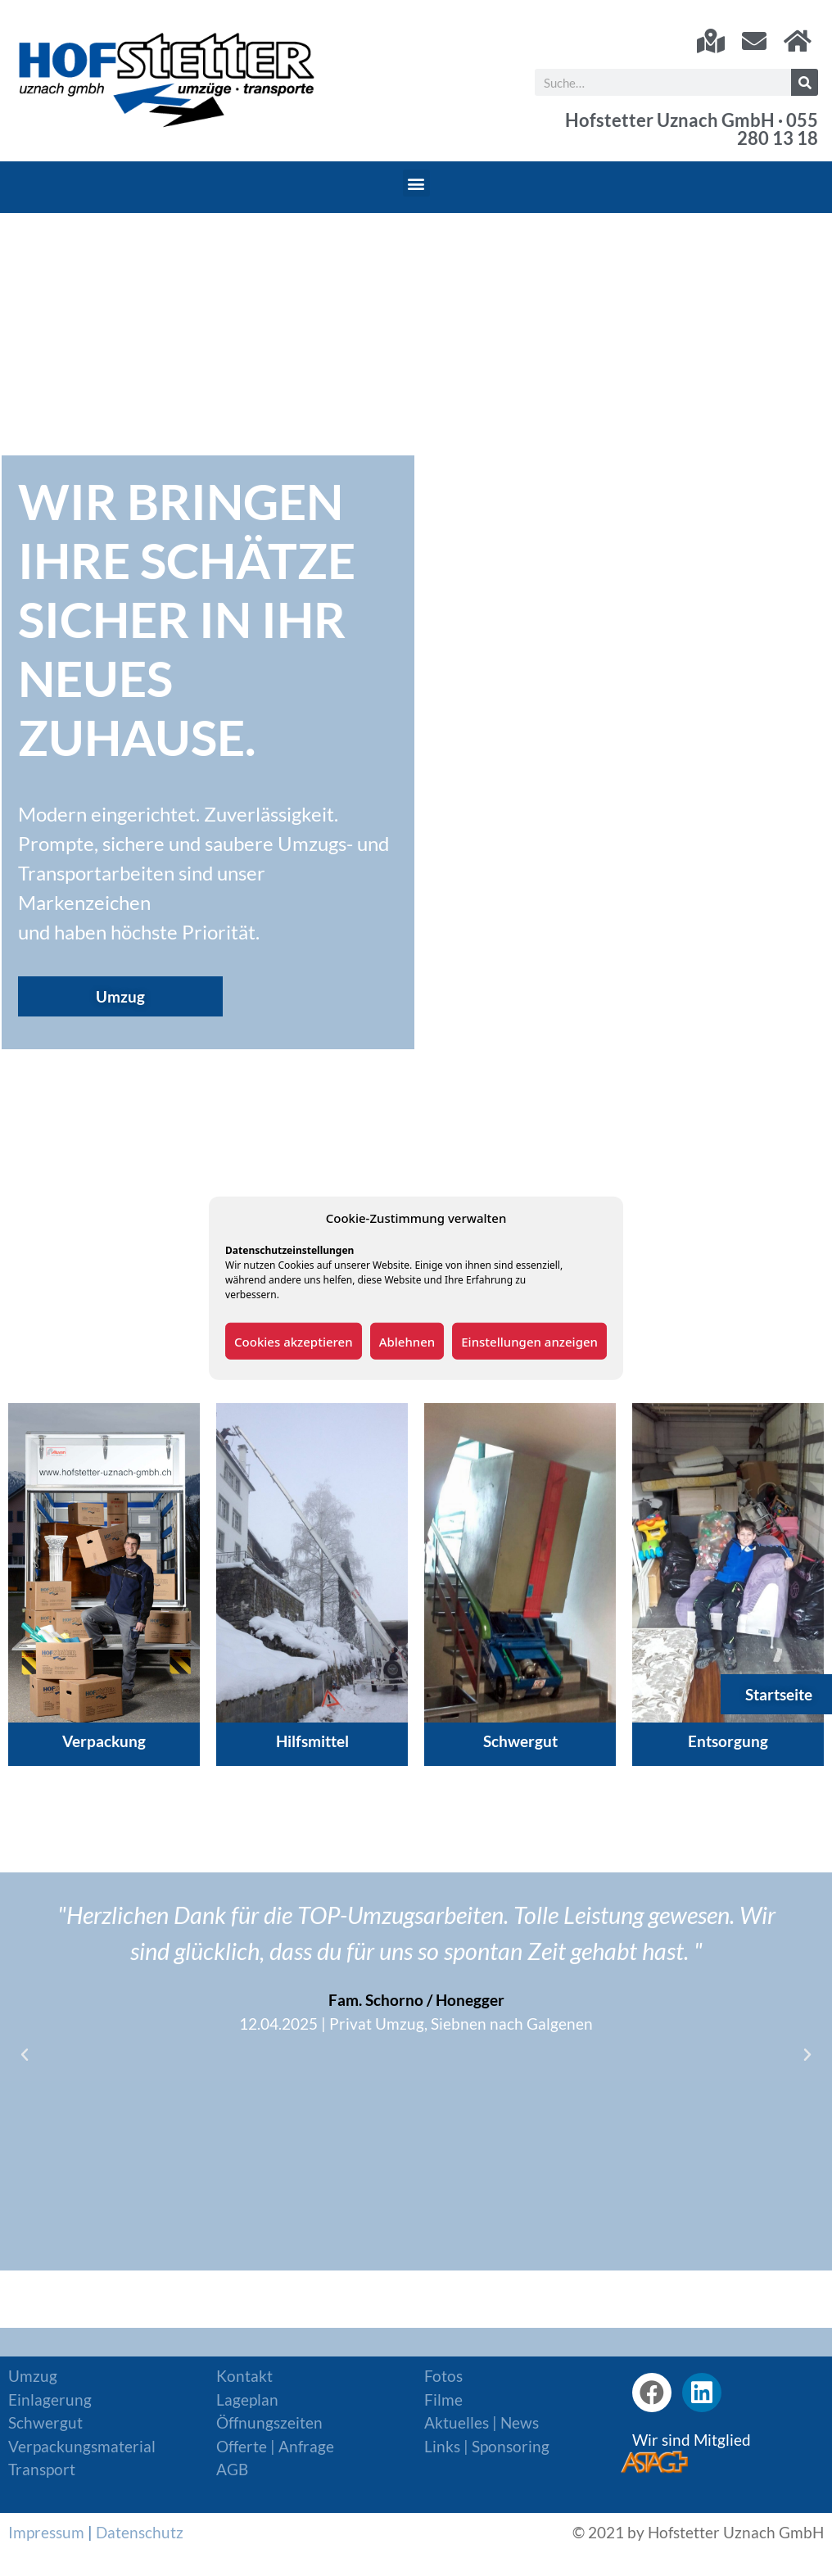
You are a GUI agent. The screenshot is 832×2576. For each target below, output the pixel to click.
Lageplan (247, 2399)
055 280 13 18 (777, 129)
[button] (416, 183)
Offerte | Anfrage (275, 2446)
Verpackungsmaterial (82, 2446)
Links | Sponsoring (486, 2446)
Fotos (443, 2375)
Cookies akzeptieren (293, 1341)
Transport (41, 2469)
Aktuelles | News (481, 2422)
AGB (232, 2469)
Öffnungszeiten (269, 2422)
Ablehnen (407, 1341)
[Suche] (804, 82)
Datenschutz (139, 2532)
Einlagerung (50, 2399)
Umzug (32, 2375)
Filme (443, 2399)
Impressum (46, 2532)
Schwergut (45, 2422)
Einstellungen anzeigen (529, 1341)
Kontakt (244, 2375)
